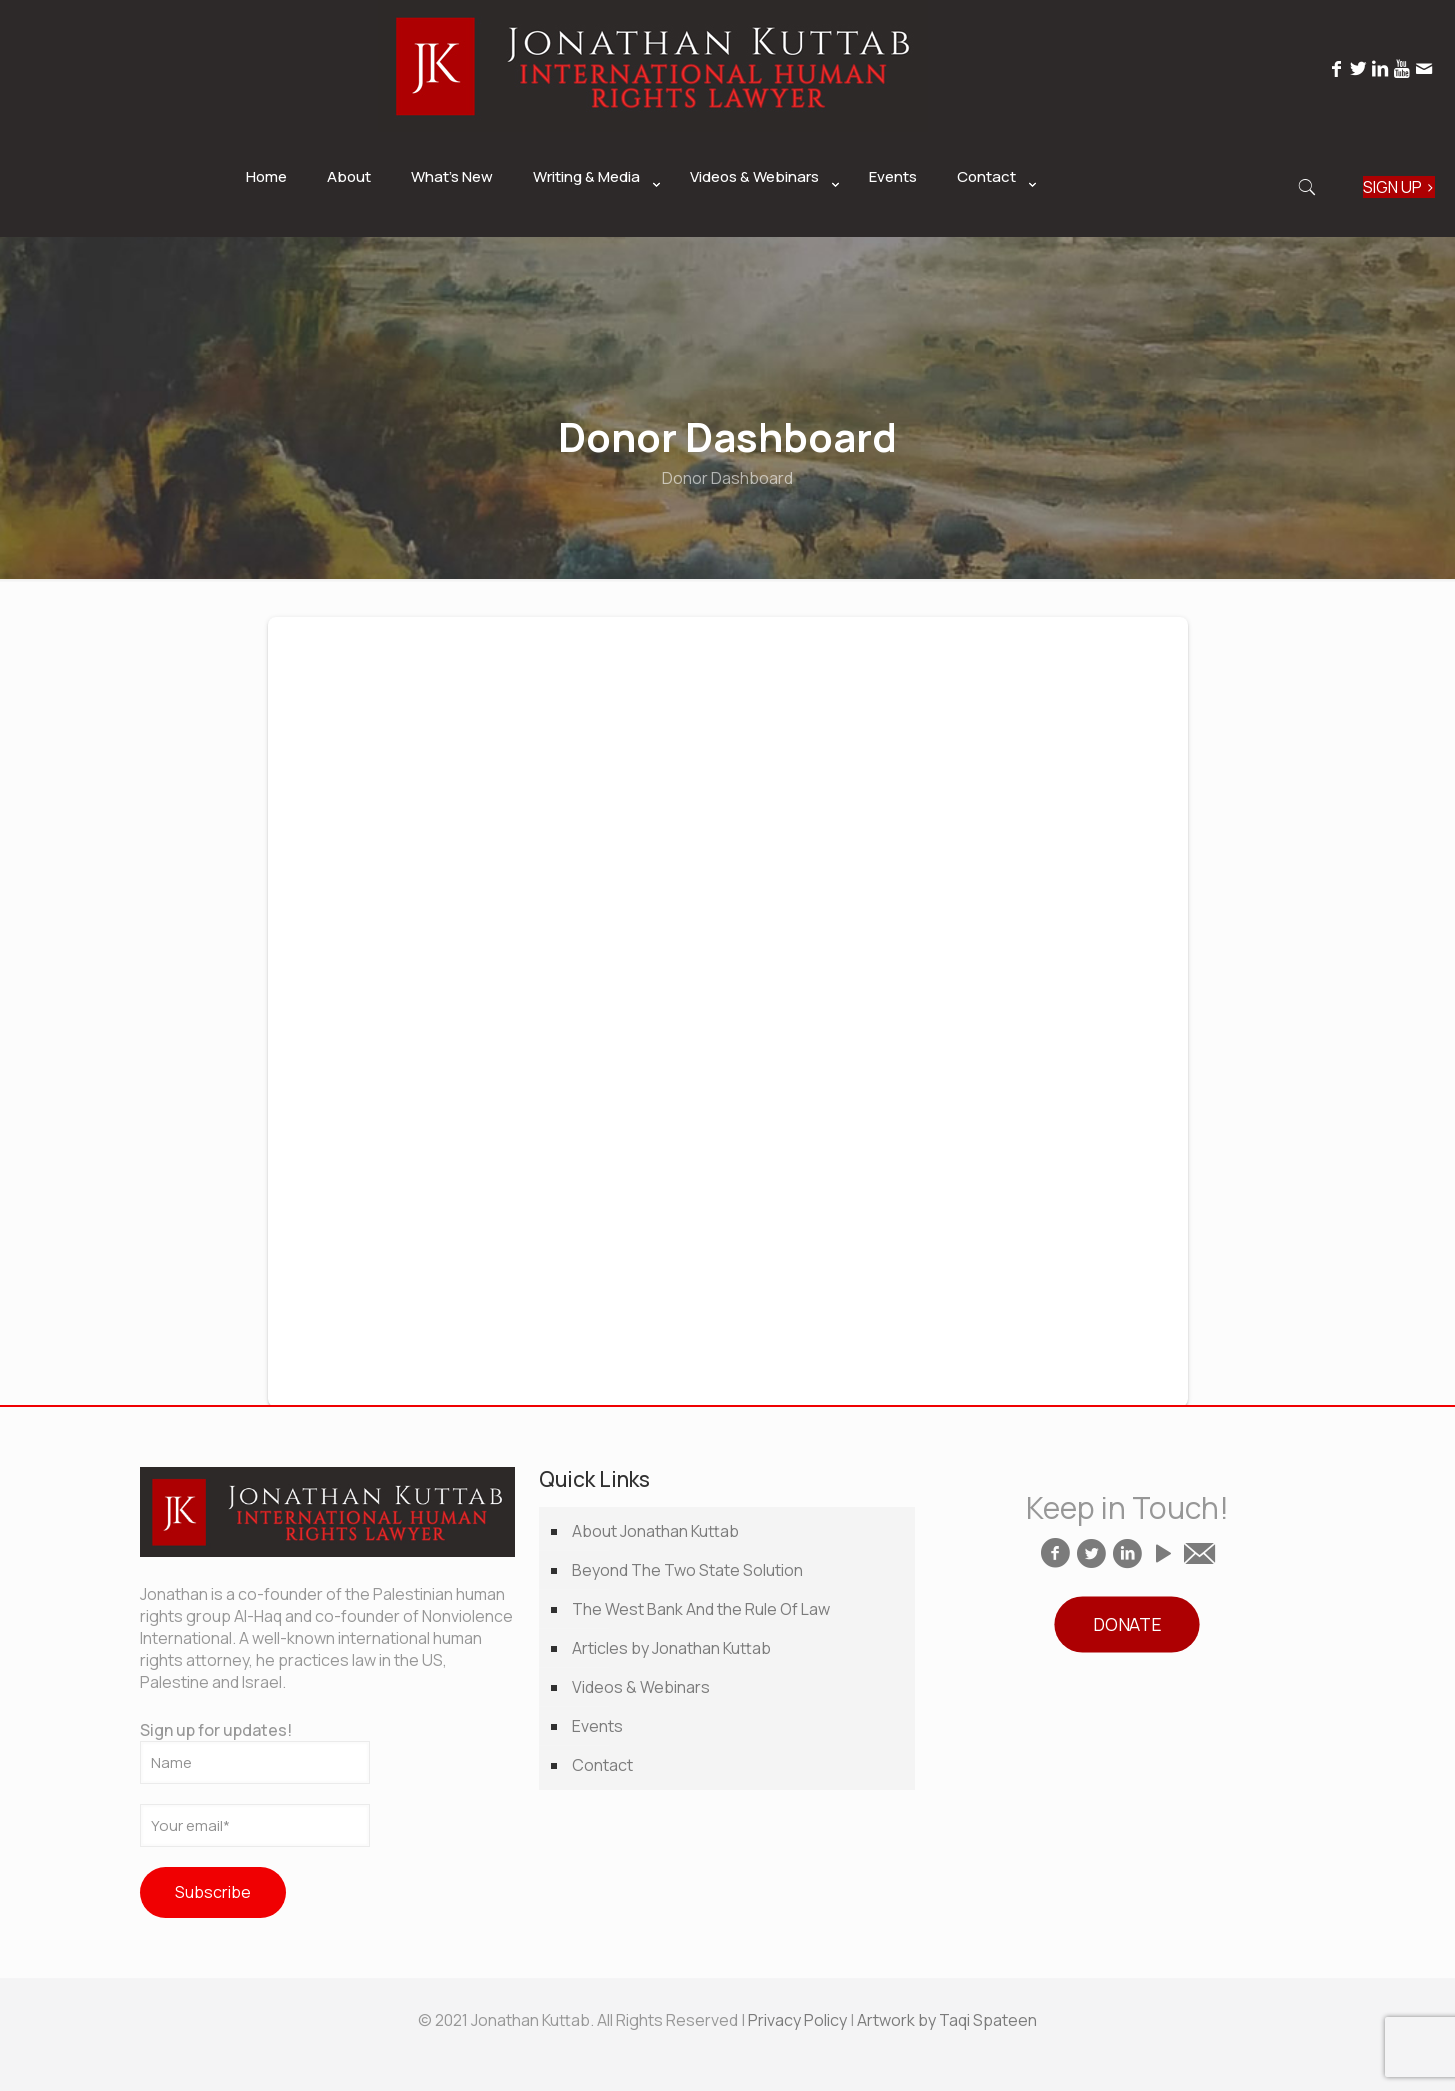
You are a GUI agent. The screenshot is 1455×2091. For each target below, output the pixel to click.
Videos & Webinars (641, 1687)
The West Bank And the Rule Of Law (701, 1609)
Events (597, 1726)
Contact (602, 1765)
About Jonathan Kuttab (655, 1531)
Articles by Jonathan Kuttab (671, 1648)
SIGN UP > (1399, 187)
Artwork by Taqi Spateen (947, 2020)
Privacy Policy (797, 2020)
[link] (591, 227)
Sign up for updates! (255, 1751)
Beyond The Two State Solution (687, 1570)
